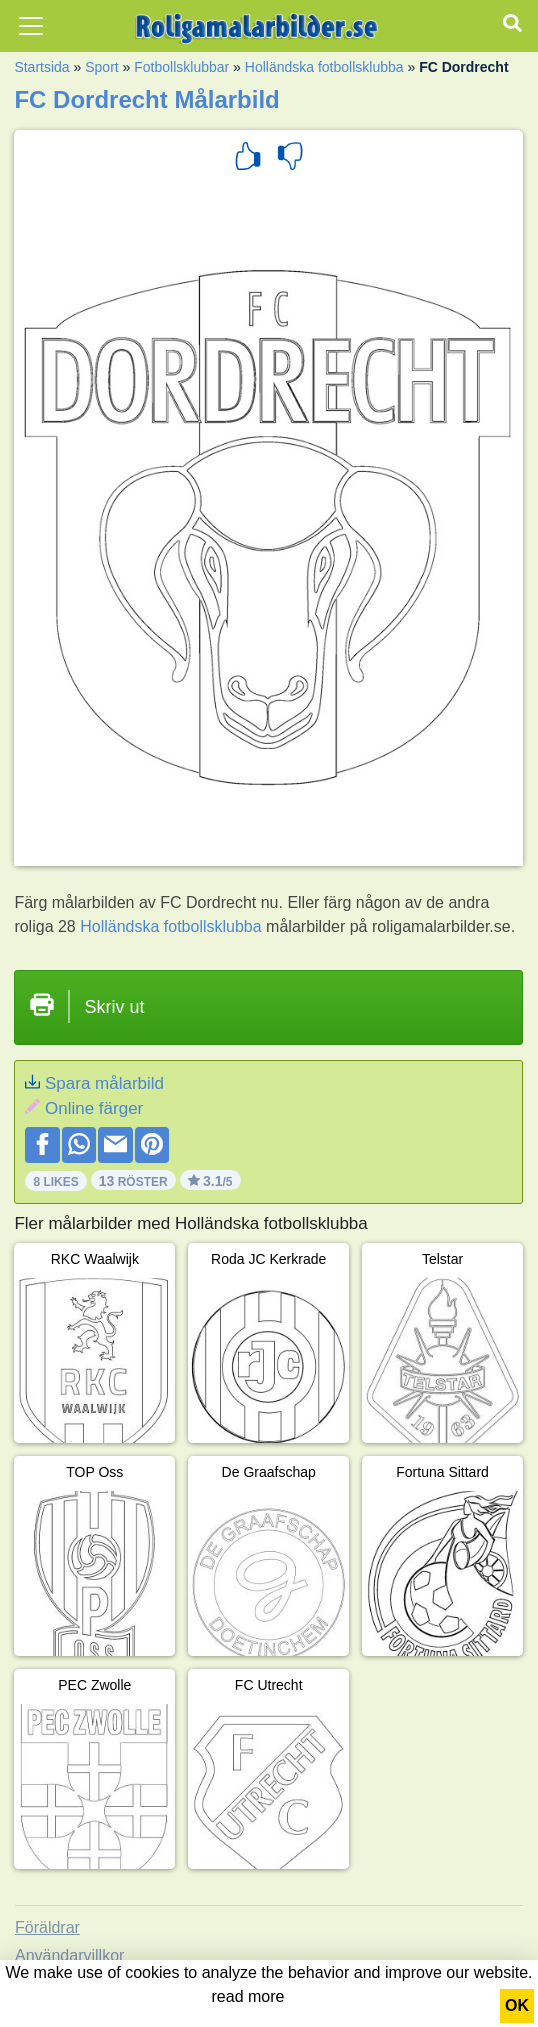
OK (517, 2005)
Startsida (41, 67)
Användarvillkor (69, 1955)
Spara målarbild (104, 1083)
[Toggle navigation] (31, 26)
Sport (101, 67)
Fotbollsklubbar (181, 67)
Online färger (94, 1108)
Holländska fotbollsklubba (324, 67)
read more (248, 1996)
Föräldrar (47, 1927)
